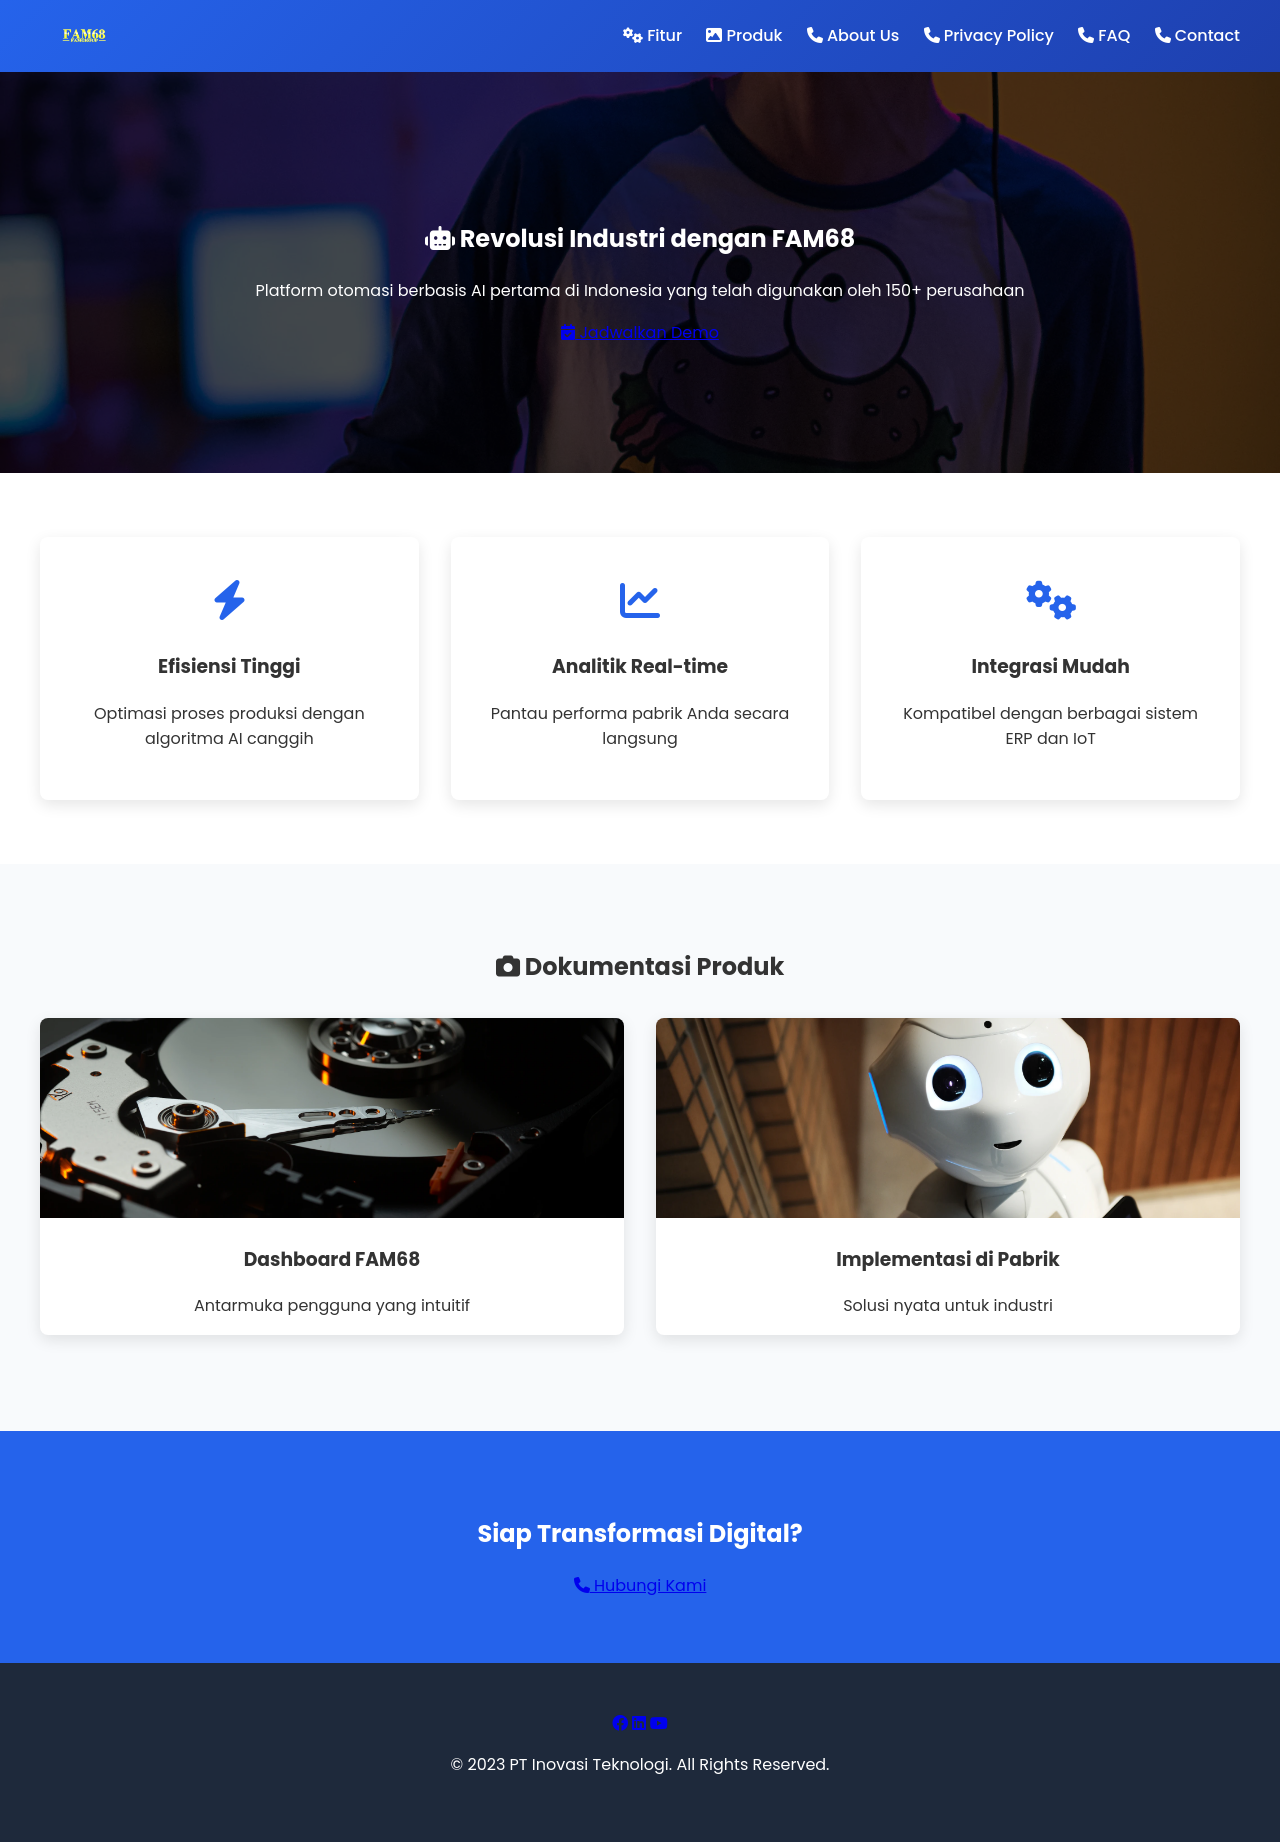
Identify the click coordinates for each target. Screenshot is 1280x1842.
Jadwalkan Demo (640, 332)
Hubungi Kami (640, 1585)
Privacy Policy (989, 35)
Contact (1197, 35)
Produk (744, 35)
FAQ (1104, 35)
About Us (853, 35)
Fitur (652, 35)
